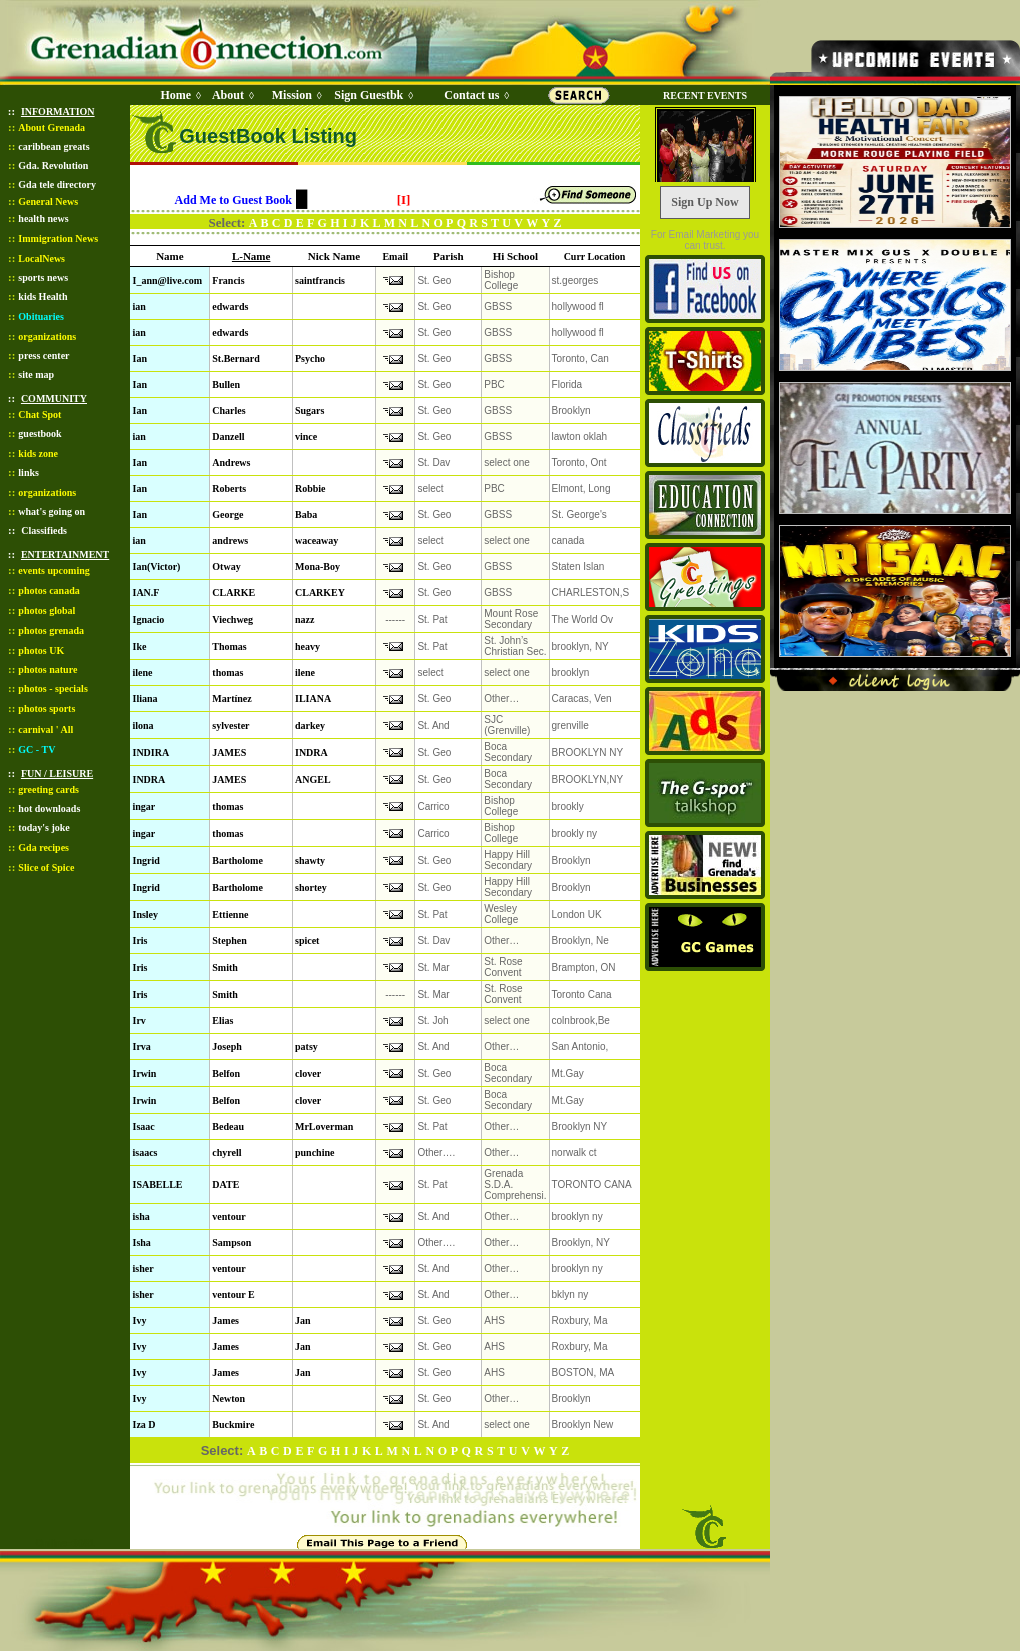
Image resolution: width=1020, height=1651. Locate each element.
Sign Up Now (704, 202)
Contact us (471, 95)
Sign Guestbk (372, 95)
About (228, 95)
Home (175, 95)
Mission (292, 95)
